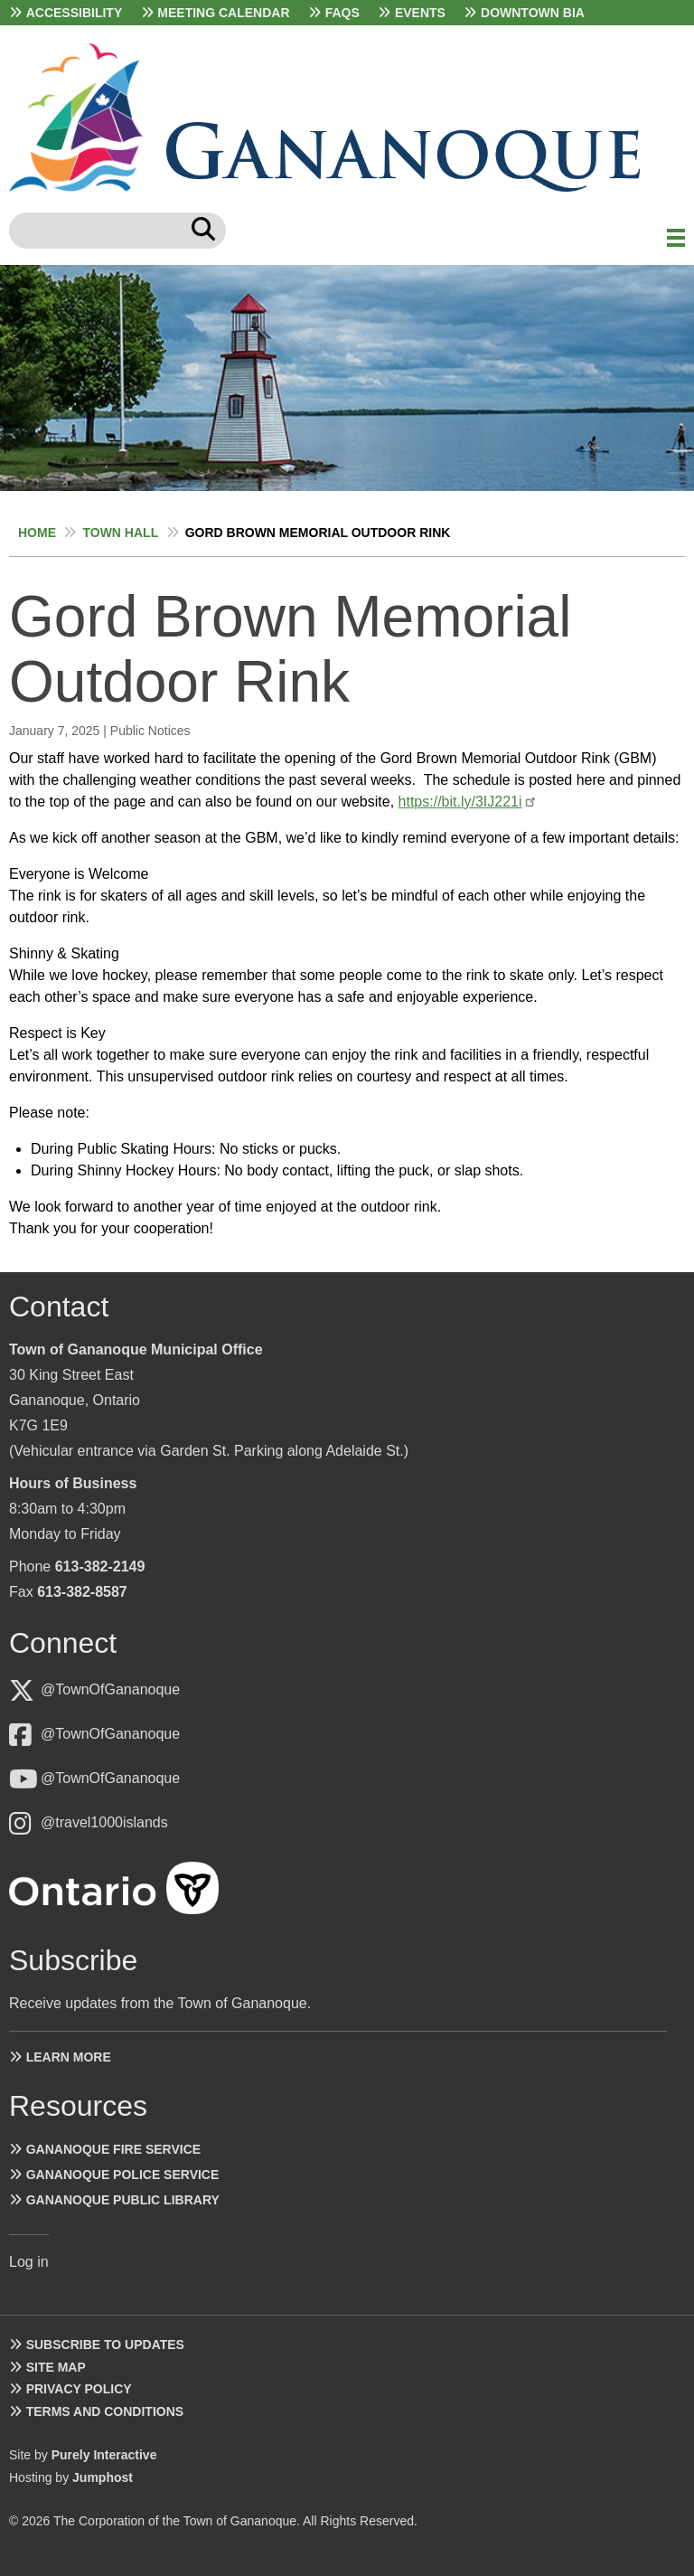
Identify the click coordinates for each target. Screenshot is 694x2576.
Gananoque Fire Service (113, 2149)
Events (420, 12)
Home (37, 532)
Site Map (56, 2367)
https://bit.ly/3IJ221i (460, 801)
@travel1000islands (104, 1822)
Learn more (68, 2057)
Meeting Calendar (223, 12)
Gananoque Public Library (123, 2200)
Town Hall (120, 532)
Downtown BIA (533, 12)
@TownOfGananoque (110, 1689)
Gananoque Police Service (123, 2174)
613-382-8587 (82, 1591)
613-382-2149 (100, 1566)
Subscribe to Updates (105, 2344)
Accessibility (74, 12)
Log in (29, 2261)
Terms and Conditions (104, 2411)
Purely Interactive (104, 2455)
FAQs (342, 12)
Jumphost (102, 2477)
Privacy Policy (79, 2389)
